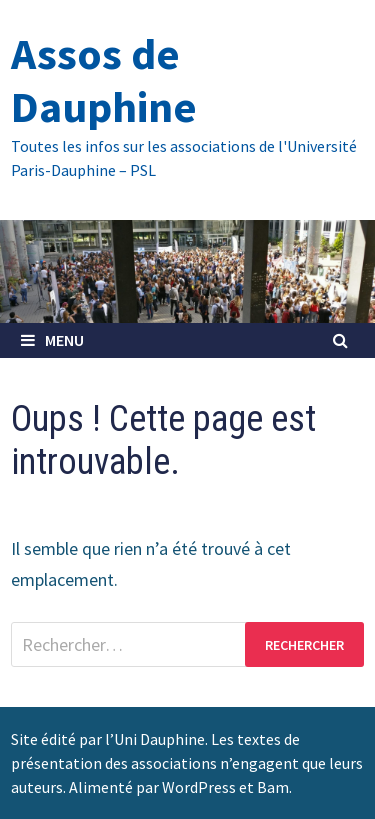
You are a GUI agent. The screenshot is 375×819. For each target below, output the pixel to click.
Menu (52, 340)
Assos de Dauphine (104, 80)
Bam (273, 787)
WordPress (199, 787)
